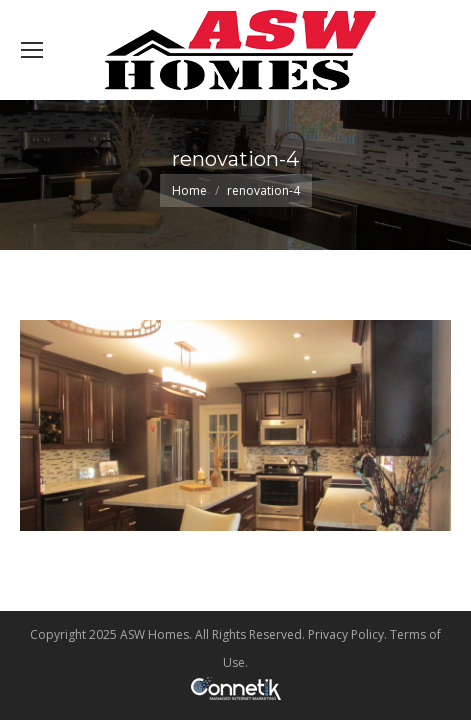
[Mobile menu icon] (32, 50)
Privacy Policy (346, 634)
